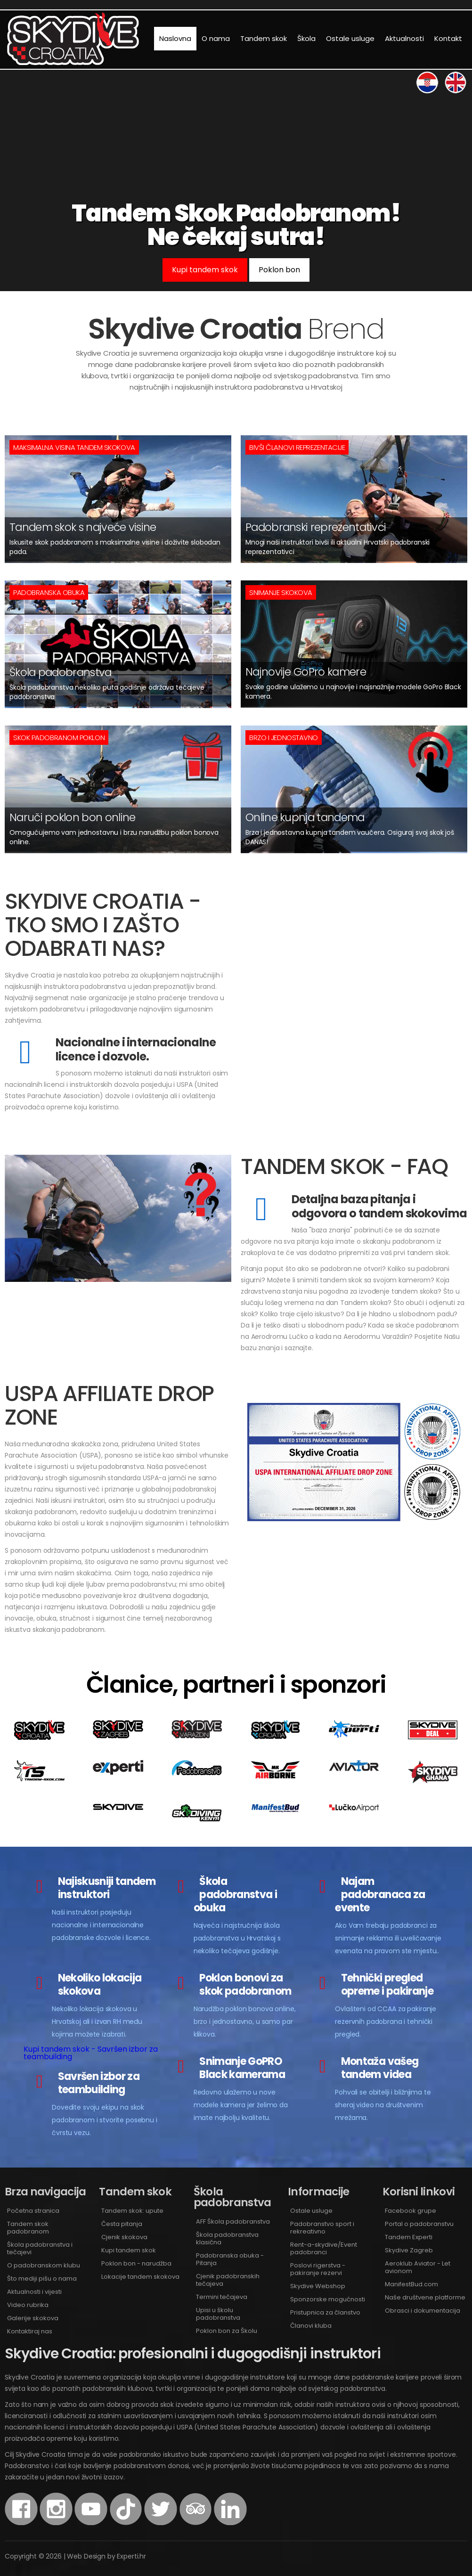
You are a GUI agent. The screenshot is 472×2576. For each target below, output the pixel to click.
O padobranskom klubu (43, 2265)
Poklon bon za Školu (226, 2330)
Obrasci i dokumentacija (422, 2310)
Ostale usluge (350, 38)
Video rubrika (28, 2304)
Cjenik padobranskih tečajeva (228, 2280)
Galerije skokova (32, 2318)
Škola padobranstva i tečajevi (40, 2248)
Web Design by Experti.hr (106, 2556)
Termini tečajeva (221, 2296)
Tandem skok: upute (132, 2210)
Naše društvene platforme (425, 2297)
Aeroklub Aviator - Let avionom (417, 2267)
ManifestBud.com (411, 2284)
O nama (216, 38)
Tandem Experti (408, 2237)
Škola (306, 38)
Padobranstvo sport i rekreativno (322, 2227)
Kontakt (448, 38)
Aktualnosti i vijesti (34, 2291)
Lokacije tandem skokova (140, 2276)
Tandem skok (263, 38)
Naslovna (175, 38)
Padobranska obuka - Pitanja (230, 2259)
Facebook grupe (410, 2210)
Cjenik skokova (124, 2237)
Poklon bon (279, 269)
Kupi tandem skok (205, 269)
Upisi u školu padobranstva (218, 2314)
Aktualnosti (404, 38)
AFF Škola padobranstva (233, 2221)
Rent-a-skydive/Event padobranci (323, 2248)
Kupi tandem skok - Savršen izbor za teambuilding (91, 2053)
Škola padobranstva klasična (227, 2238)
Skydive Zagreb (409, 2250)
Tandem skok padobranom (28, 2227)
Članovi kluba (311, 2325)
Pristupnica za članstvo (325, 2312)
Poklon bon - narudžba (136, 2263)
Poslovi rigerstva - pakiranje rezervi (317, 2269)
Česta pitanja (121, 2223)
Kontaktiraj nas (29, 2331)
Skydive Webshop (317, 2286)
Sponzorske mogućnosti (327, 2299)
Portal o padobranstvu (419, 2223)
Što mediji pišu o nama (42, 2278)
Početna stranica (33, 2210)
